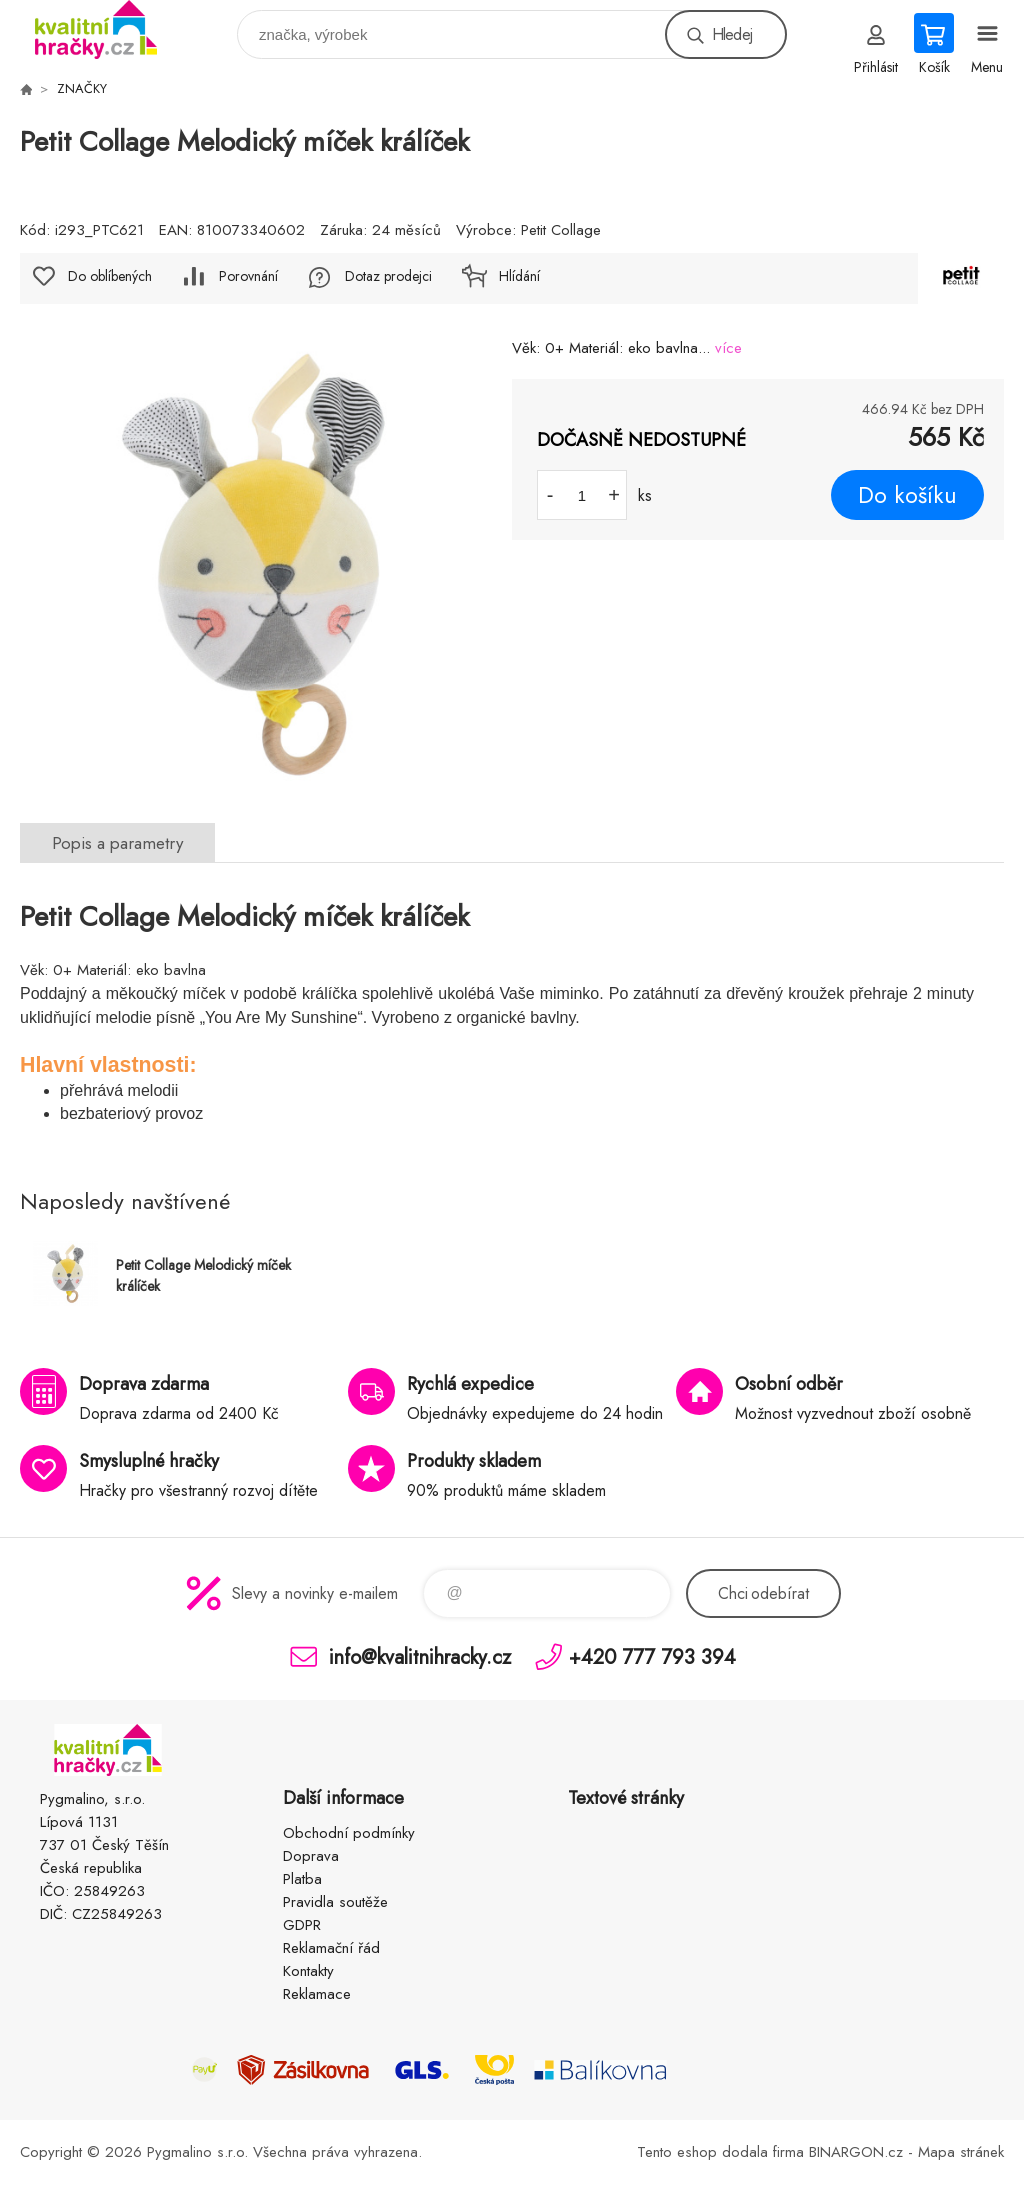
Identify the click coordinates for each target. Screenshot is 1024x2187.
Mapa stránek (961, 2152)
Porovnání (248, 276)
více (728, 348)
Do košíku (907, 495)
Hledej (732, 34)
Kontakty (308, 1971)
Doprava (311, 1856)
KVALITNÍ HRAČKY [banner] (108, 29)
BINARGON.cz (856, 2152)
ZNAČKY (82, 88)
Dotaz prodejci (388, 276)
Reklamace (317, 1994)
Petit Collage (561, 230)
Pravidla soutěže (335, 1902)
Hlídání (519, 276)
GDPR (302, 1925)
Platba (302, 1879)
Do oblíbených (110, 276)
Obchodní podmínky (349, 1833)
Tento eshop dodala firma (720, 2152)
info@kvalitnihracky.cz (420, 1656)
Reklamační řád (331, 1948)
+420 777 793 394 (652, 1656)
